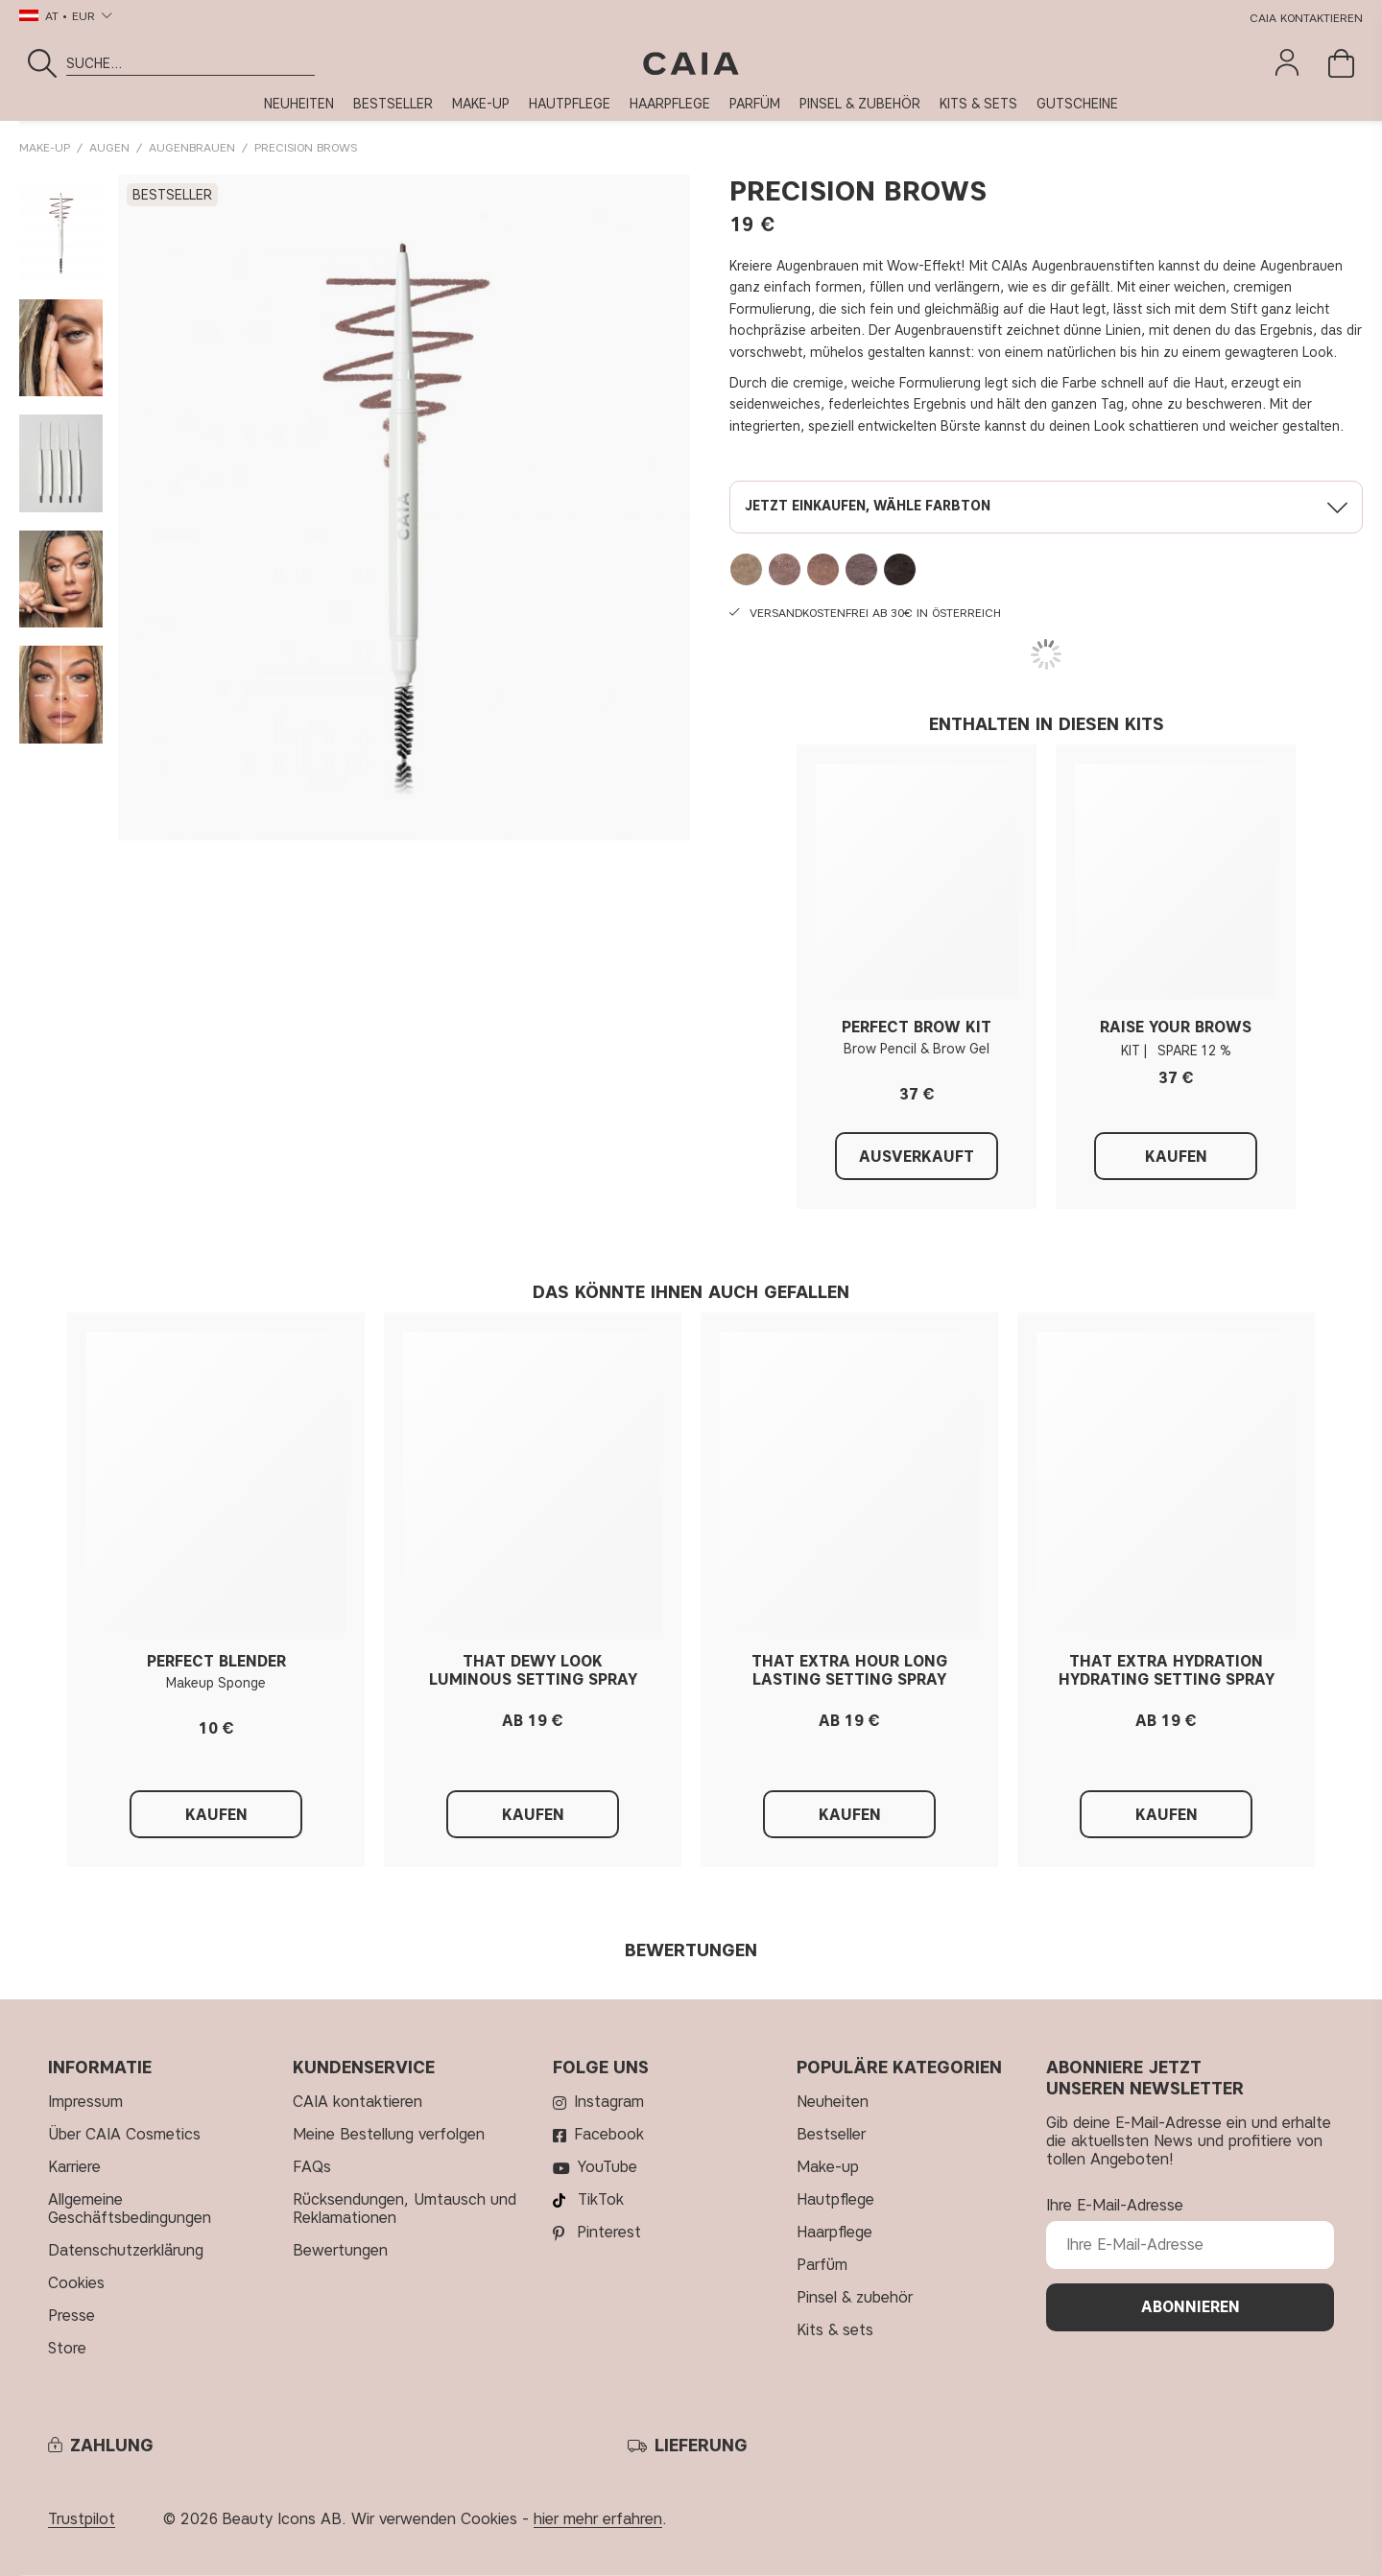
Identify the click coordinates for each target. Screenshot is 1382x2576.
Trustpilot (81, 2519)
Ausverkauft (916, 1156)
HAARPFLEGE (670, 104)
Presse (71, 2315)
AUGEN (109, 147)
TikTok (601, 2199)
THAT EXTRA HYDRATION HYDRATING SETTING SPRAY (1167, 1670)
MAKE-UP (481, 104)
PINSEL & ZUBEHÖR (859, 104)
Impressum (85, 2101)
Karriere (74, 2167)
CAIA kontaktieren (1306, 18)
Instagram (609, 2101)
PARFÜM (754, 104)
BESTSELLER (393, 104)
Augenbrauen (192, 147)
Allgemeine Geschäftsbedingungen (129, 2208)
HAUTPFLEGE (569, 104)
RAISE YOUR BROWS (1175, 1027)
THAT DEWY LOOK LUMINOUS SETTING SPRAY (533, 1670)
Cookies (76, 2283)
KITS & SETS (978, 104)
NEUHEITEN (299, 104)
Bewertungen (340, 2250)
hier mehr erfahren (598, 2519)
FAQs (312, 2167)
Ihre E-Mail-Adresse (1114, 2205)
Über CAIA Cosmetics (124, 2134)
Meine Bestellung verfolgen (389, 2134)
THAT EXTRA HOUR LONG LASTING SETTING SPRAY (849, 1670)
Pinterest (609, 2232)
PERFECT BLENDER (216, 1661)
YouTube (607, 2167)
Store (67, 2348)
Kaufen (1176, 1156)
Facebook (609, 2134)
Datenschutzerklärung (125, 2250)
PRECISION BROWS (305, 147)
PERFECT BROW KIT (916, 1027)
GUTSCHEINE (1077, 104)
